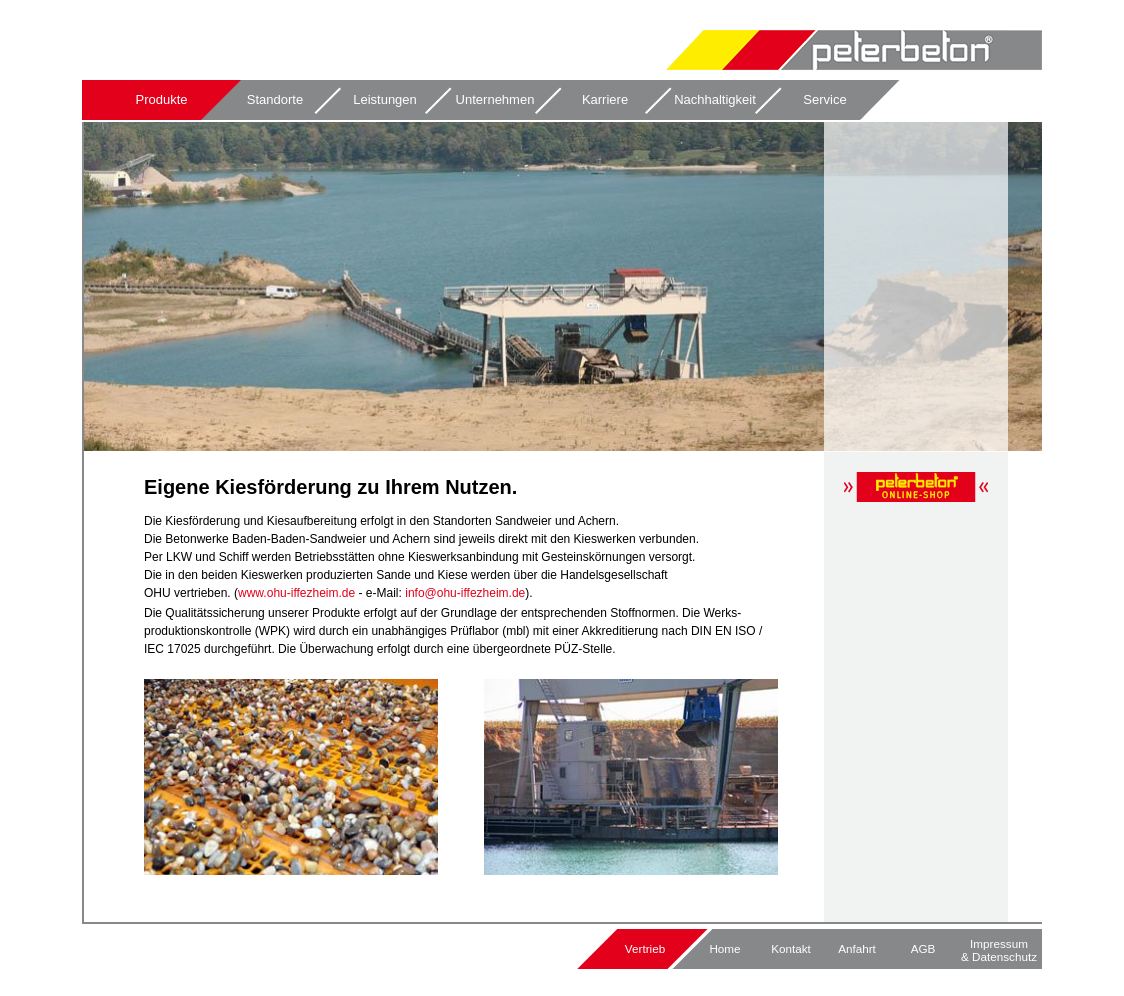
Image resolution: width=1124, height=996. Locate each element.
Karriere (605, 99)
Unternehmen (495, 99)
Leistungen (385, 99)
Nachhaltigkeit (715, 99)
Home (724, 948)
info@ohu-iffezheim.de (465, 593)
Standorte (275, 99)
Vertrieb (645, 948)
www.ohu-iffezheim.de (296, 593)
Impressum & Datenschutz (999, 950)
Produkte (161, 99)
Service (824, 99)
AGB (923, 948)
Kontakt (791, 948)
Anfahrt (857, 948)
